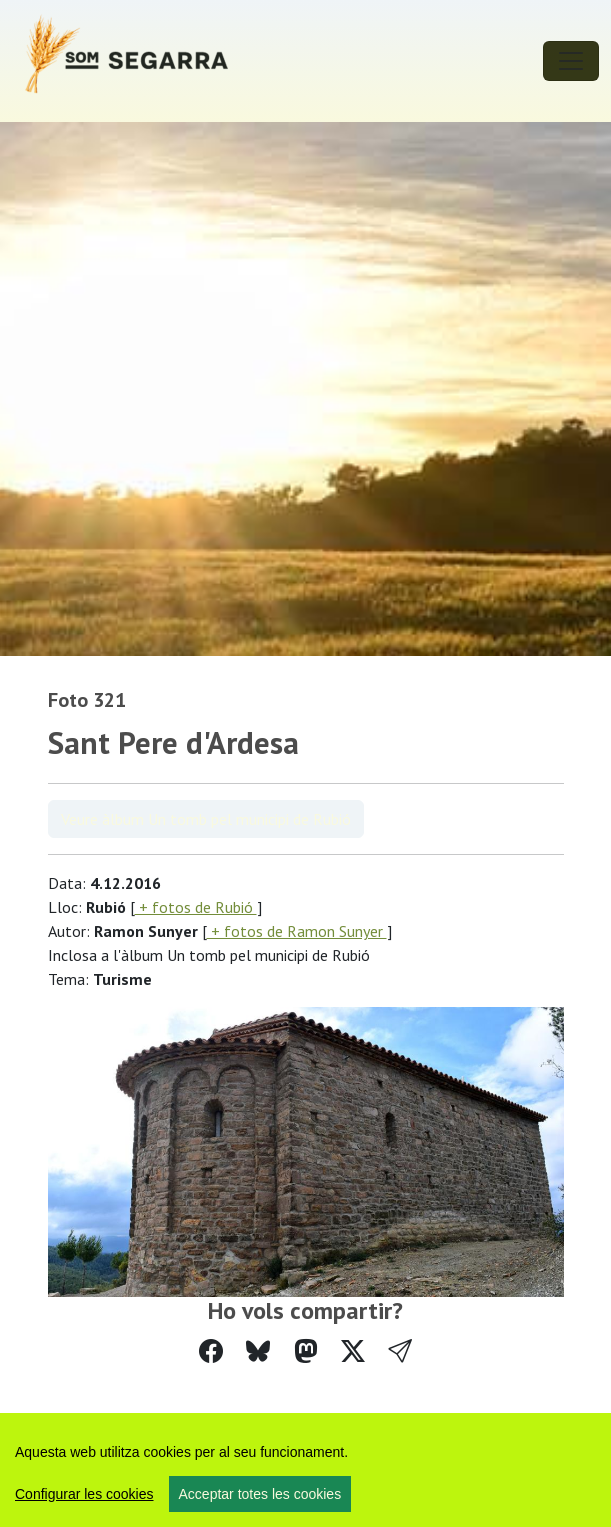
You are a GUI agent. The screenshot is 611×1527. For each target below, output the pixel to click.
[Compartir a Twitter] (353, 1351)
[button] (400, 1351)
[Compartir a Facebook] (211, 1351)
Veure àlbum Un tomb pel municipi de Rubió (206, 819)
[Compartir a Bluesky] (258, 1351)
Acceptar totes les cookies (260, 1494)
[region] (305, 1470)
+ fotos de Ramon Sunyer (297, 931)
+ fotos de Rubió (196, 907)
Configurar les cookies (84, 1494)
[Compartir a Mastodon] (306, 1351)
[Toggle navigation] (571, 61)
